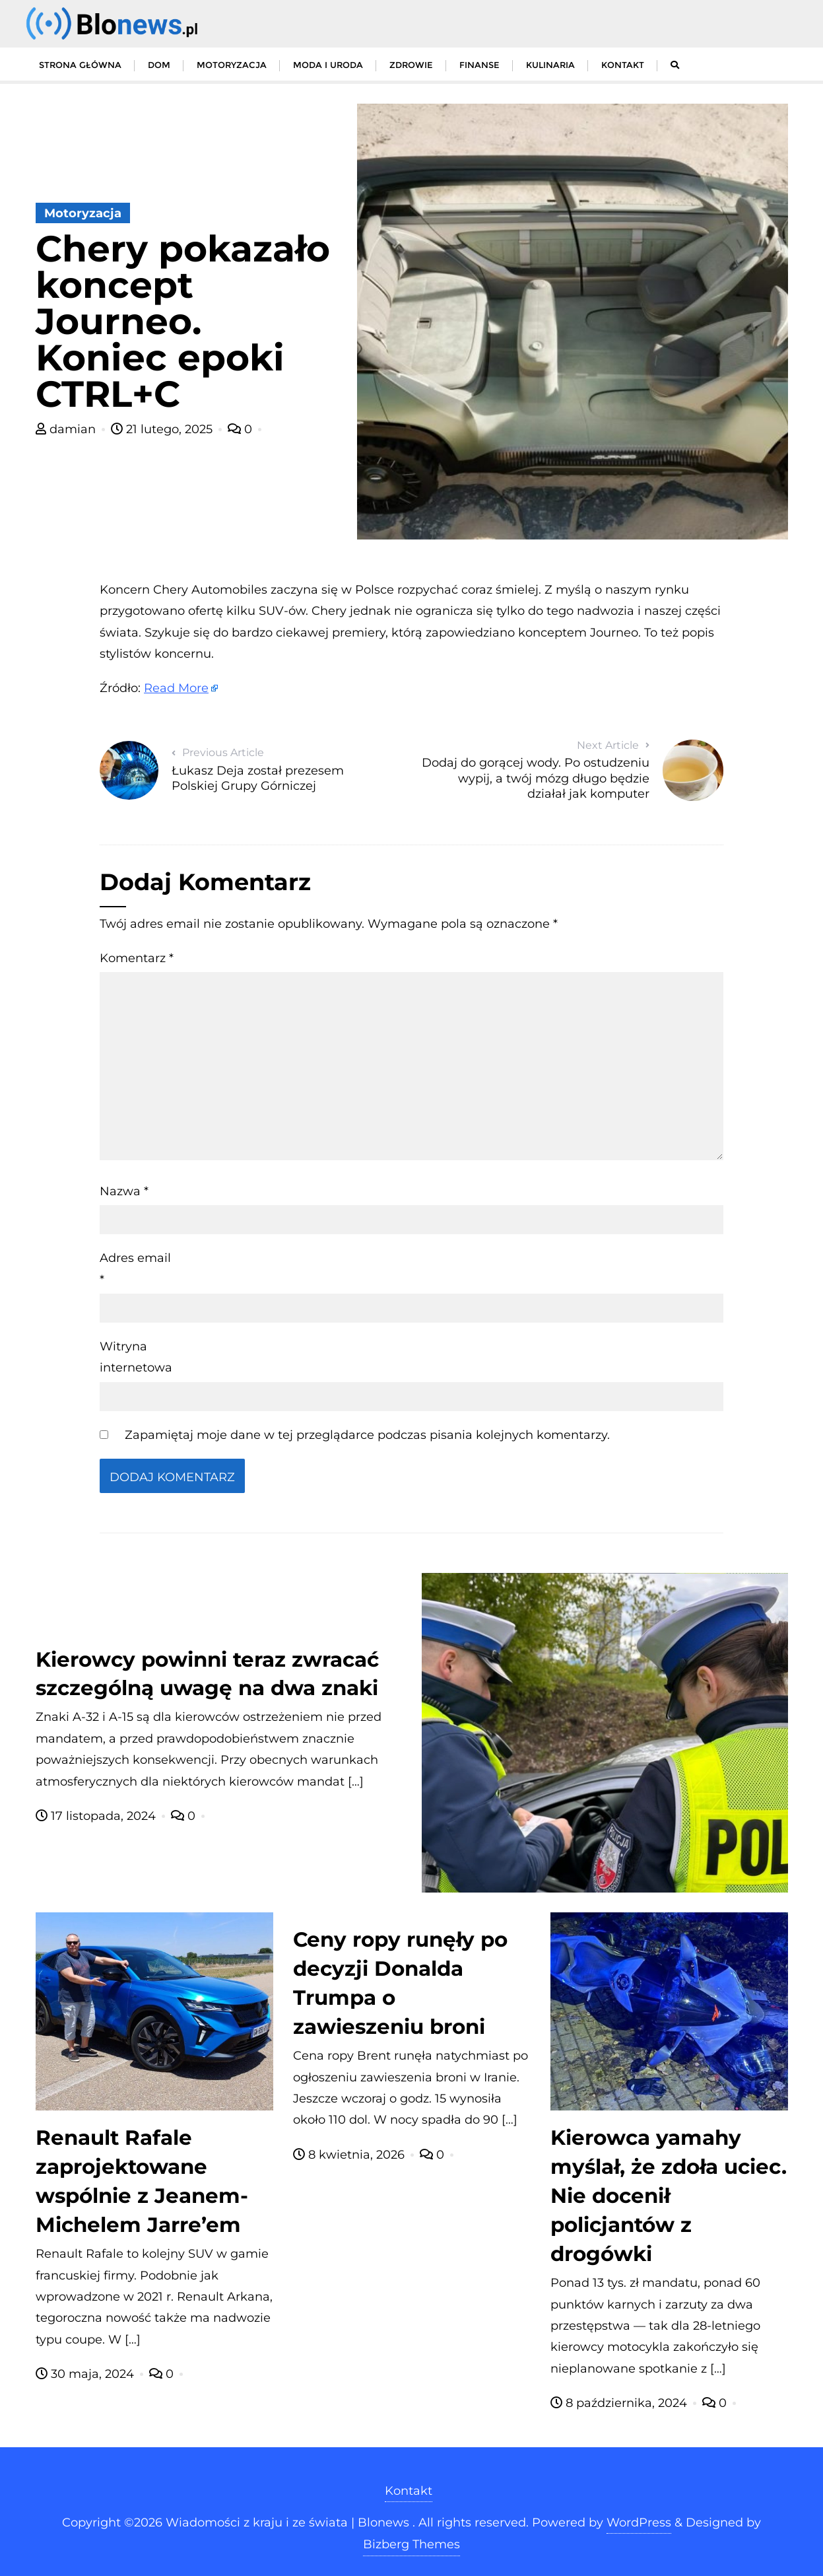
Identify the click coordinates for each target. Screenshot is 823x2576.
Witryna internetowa (136, 1357)
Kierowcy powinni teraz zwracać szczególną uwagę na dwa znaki (207, 1674)
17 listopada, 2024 (97, 1816)
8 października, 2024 (620, 2403)
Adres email (135, 1268)
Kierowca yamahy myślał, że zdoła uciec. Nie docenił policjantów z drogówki (668, 2195)
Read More (176, 688)
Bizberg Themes (411, 2544)
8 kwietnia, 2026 (350, 2154)
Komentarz (137, 958)
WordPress (639, 2522)
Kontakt (408, 2491)
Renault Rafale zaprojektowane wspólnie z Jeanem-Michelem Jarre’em (142, 2181)
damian (67, 429)
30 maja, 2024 (86, 2374)
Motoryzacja (82, 213)
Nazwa (124, 1191)
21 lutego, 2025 (163, 429)
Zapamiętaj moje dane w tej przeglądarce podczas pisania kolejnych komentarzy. (367, 1435)
